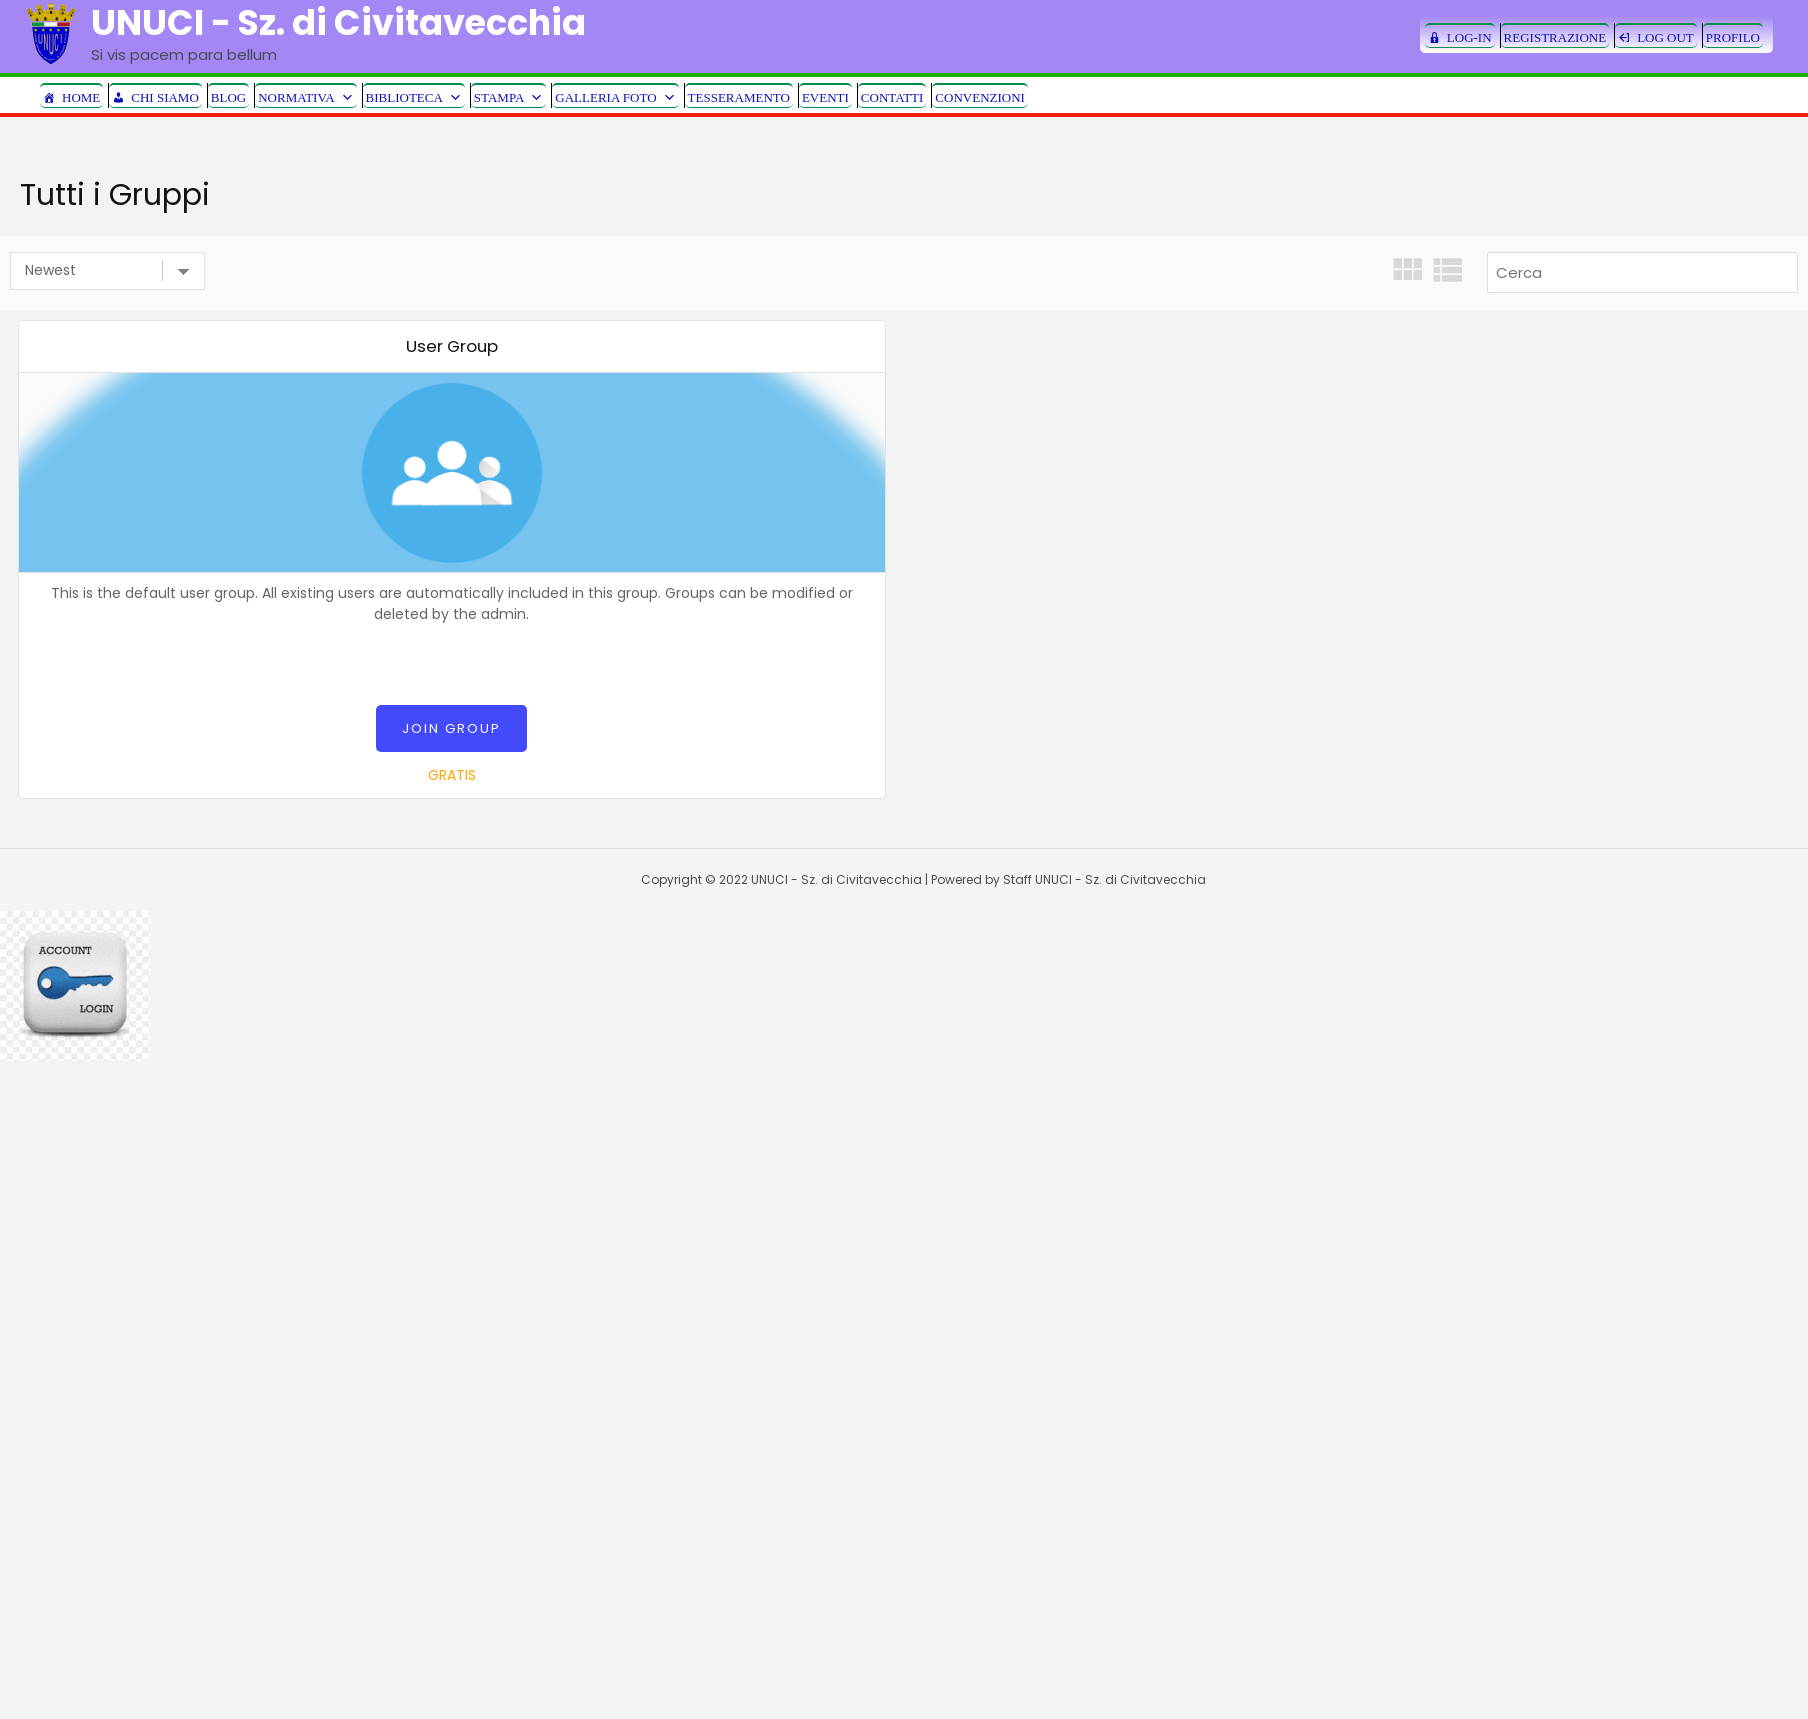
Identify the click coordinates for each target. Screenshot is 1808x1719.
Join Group (451, 728)
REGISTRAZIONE (1555, 37)
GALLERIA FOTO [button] (615, 96)
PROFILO (1733, 37)
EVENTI (825, 97)
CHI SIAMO (165, 97)
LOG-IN (1469, 37)
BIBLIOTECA (414, 96)
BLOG (228, 97)
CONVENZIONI (980, 97)
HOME (81, 97)
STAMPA (509, 96)
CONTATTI (892, 97)
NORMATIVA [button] (305, 96)
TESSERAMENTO (739, 97)
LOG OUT (1665, 37)
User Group (452, 346)
